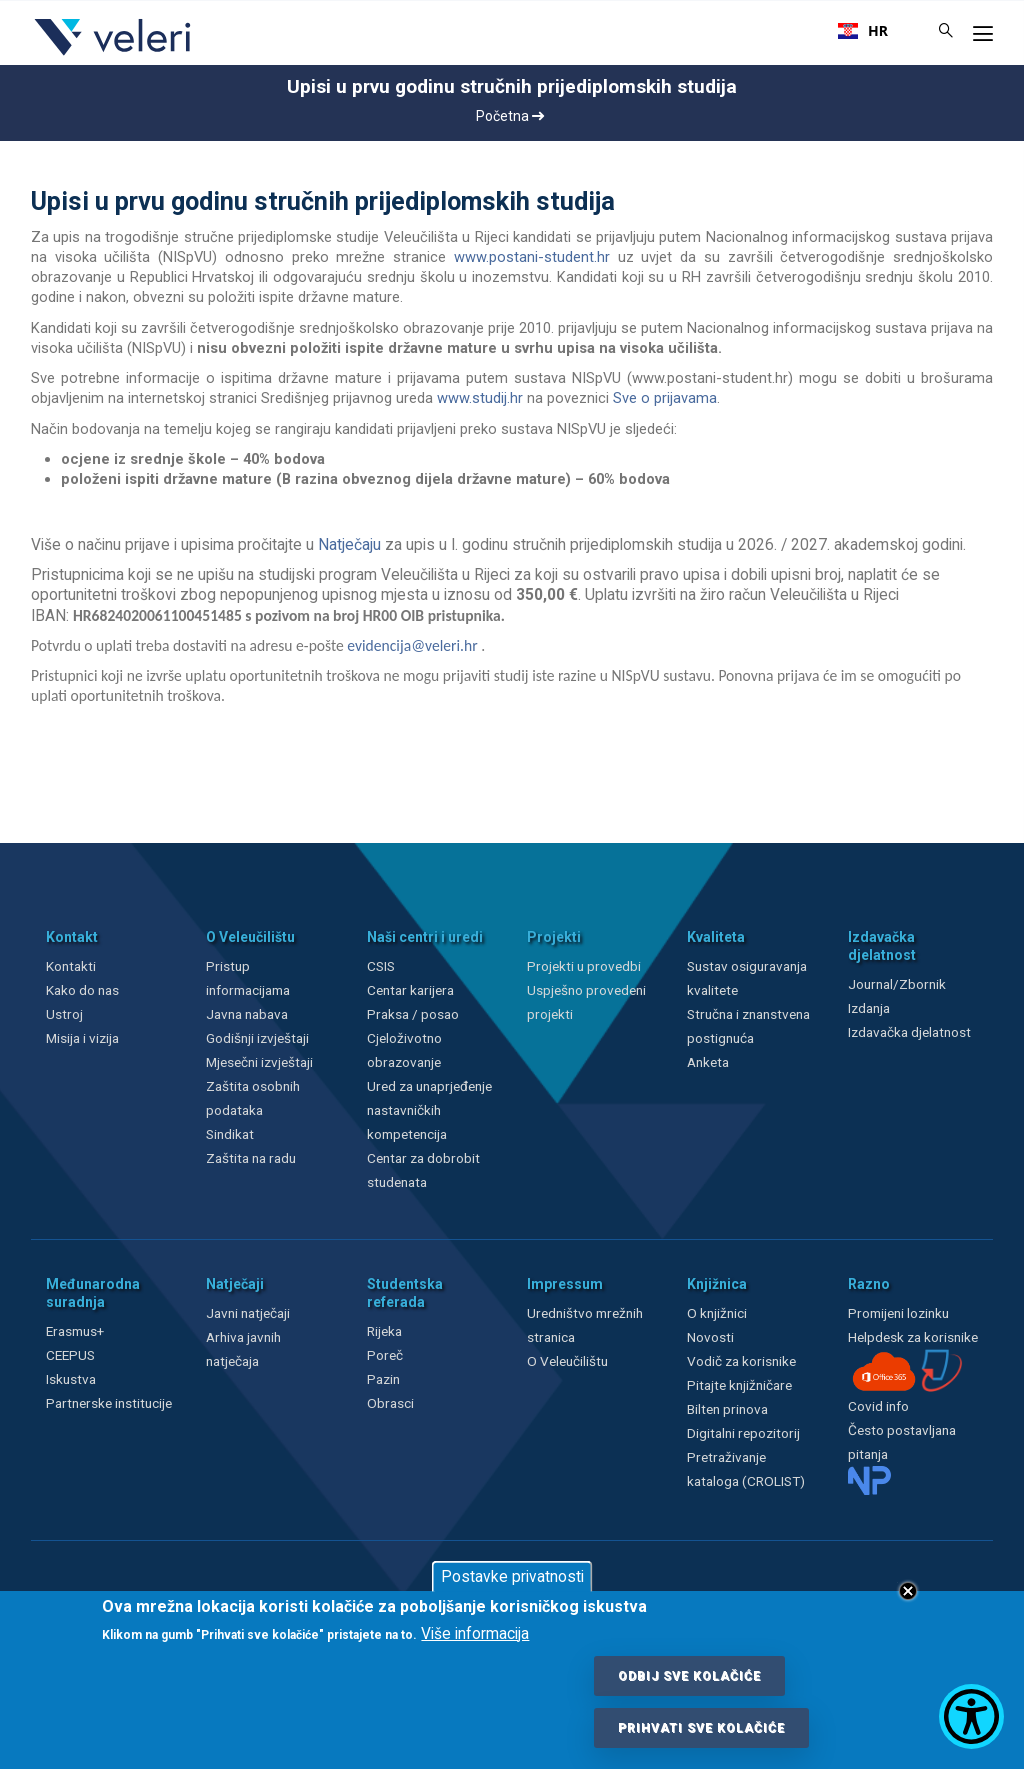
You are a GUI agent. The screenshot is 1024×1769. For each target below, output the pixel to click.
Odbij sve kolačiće (689, 1676)
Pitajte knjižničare (739, 1385)
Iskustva (71, 1379)
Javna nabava (247, 1014)
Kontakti (71, 966)
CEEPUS (70, 1355)
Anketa (708, 1062)
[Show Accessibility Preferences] (971, 1716)
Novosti (710, 1337)
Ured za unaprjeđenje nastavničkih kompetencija (429, 1110)
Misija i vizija (82, 1038)
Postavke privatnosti (512, 1577)
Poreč (385, 1355)
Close (908, 1591)
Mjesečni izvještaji (259, 1062)
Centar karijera (410, 990)
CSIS (381, 966)
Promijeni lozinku (898, 1313)
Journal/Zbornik (897, 984)
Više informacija (475, 1634)
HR (863, 31)
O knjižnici (717, 1313)
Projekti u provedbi (584, 966)
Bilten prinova (727, 1409)
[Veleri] (113, 55)
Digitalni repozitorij (743, 1433)
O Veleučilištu (567, 1361)
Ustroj (64, 1014)
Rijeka (384, 1331)
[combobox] (863, 31)
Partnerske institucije (109, 1403)
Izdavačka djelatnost (909, 1032)
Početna (510, 116)
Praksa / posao (414, 1014)
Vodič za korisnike (741, 1361)
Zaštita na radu (251, 1158)
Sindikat (230, 1134)
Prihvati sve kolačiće (701, 1728)
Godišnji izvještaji (257, 1038)
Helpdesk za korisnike (913, 1337)
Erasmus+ (75, 1331)
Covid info (878, 1406)
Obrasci (390, 1403)
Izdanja (869, 1008)
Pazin (383, 1379)
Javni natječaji (248, 1313)
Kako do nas (82, 990)
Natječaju (349, 545)
